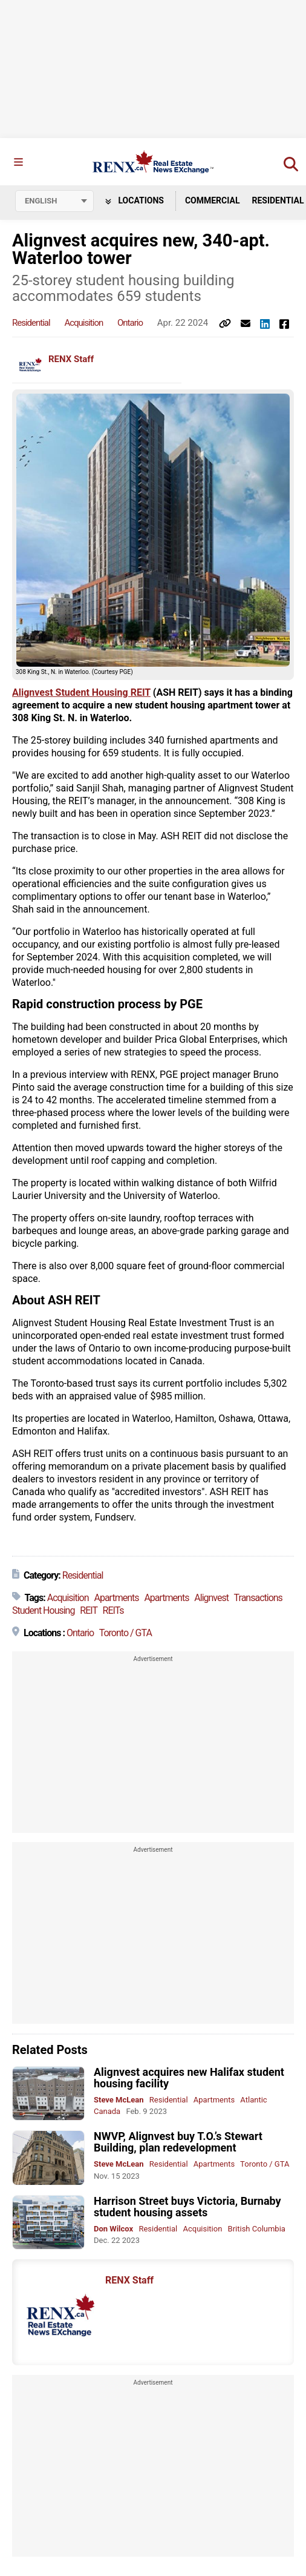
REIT (88, 1610)
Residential (31, 322)
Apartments (116, 1597)
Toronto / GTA (125, 1633)
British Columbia (256, 2228)
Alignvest (211, 1597)
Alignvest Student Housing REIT (81, 692)
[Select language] (54, 201)
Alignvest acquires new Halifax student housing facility (189, 2078)
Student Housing (43, 1610)
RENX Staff (71, 359)
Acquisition (83, 322)
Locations (134, 200)
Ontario (130, 322)
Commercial (212, 200)
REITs (113, 1610)
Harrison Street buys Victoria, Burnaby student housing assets (187, 2207)
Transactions (258, 1597)
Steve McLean (119, 2099)
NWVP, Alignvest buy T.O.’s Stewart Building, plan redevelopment (178, 2142)
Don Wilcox (113, 2228)
